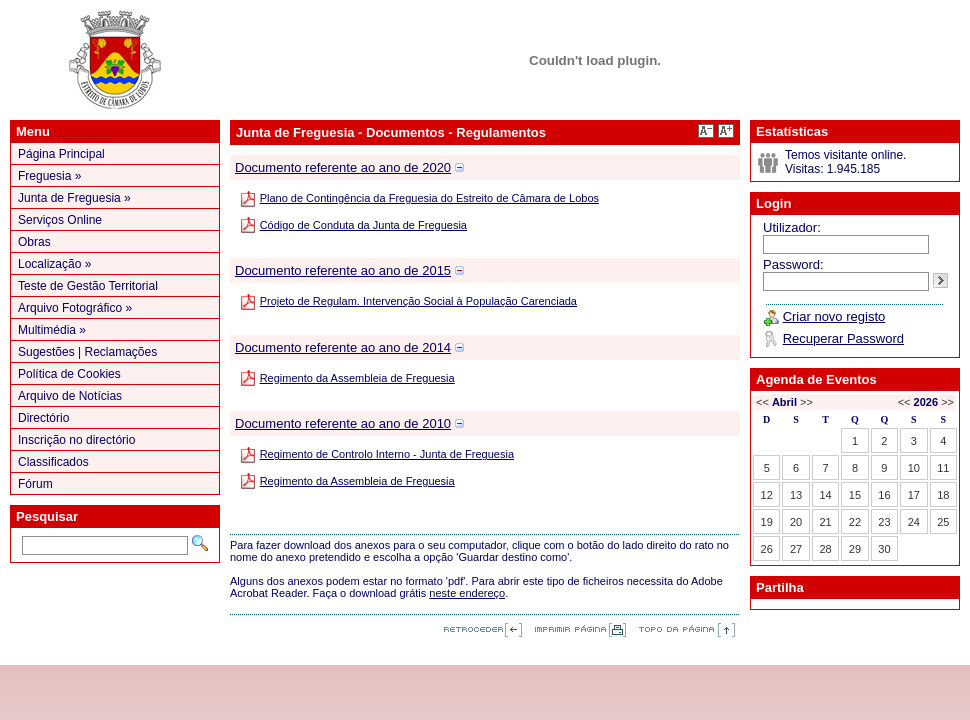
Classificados (53, 462)
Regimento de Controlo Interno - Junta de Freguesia (387, 454)
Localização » (54, 264)
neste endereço (467, 593)
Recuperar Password (843, 338)
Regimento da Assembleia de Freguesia (357, 378)
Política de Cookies (69, 374)
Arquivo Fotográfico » (75, 308)
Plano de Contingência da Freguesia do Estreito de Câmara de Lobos (429, 198)
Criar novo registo (834, 316)
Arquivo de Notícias (70, 396)
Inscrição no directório (76, 440)
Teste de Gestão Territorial (88, 286)
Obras (34, 242)
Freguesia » (49, 176)
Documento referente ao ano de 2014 (343, 347)
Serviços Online (60, 220)
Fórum (35, 484)
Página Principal (61, 154)
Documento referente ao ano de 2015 (343, 270)
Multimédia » (52, 330)
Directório (43, 418)
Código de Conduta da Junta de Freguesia (363, 225)
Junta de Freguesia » (74, 198)
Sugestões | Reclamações (87, 352)
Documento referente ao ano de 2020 (343, 167)
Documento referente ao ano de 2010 (343, 423)
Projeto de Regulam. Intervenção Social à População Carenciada (418, 301)
